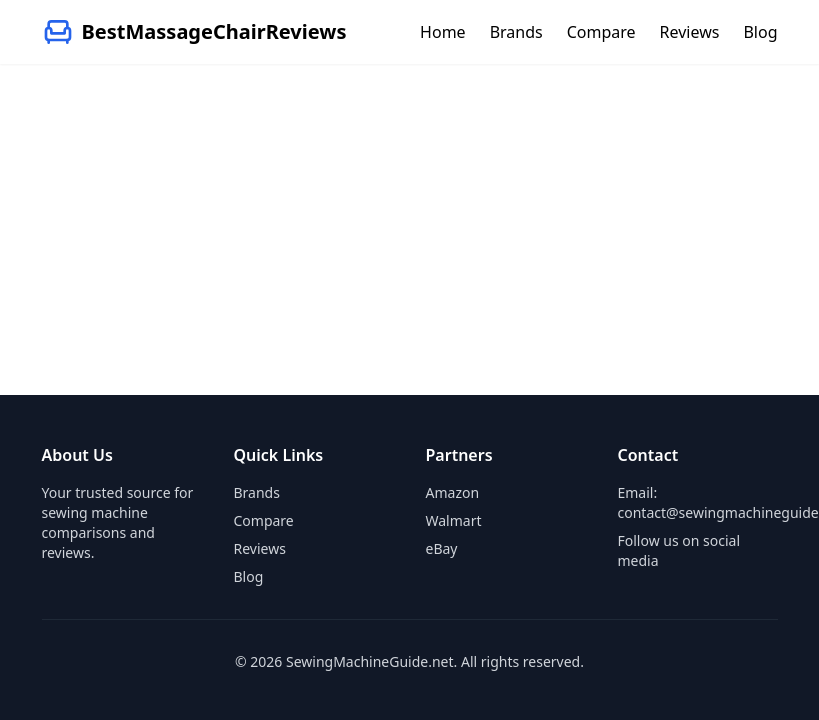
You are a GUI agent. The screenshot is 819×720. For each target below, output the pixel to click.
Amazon (453, 492)
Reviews (690, 32)
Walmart (454, 520)
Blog (760, 32)
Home (443, 32)
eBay (442, 548)
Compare (601, 32)
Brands (516, 32)
